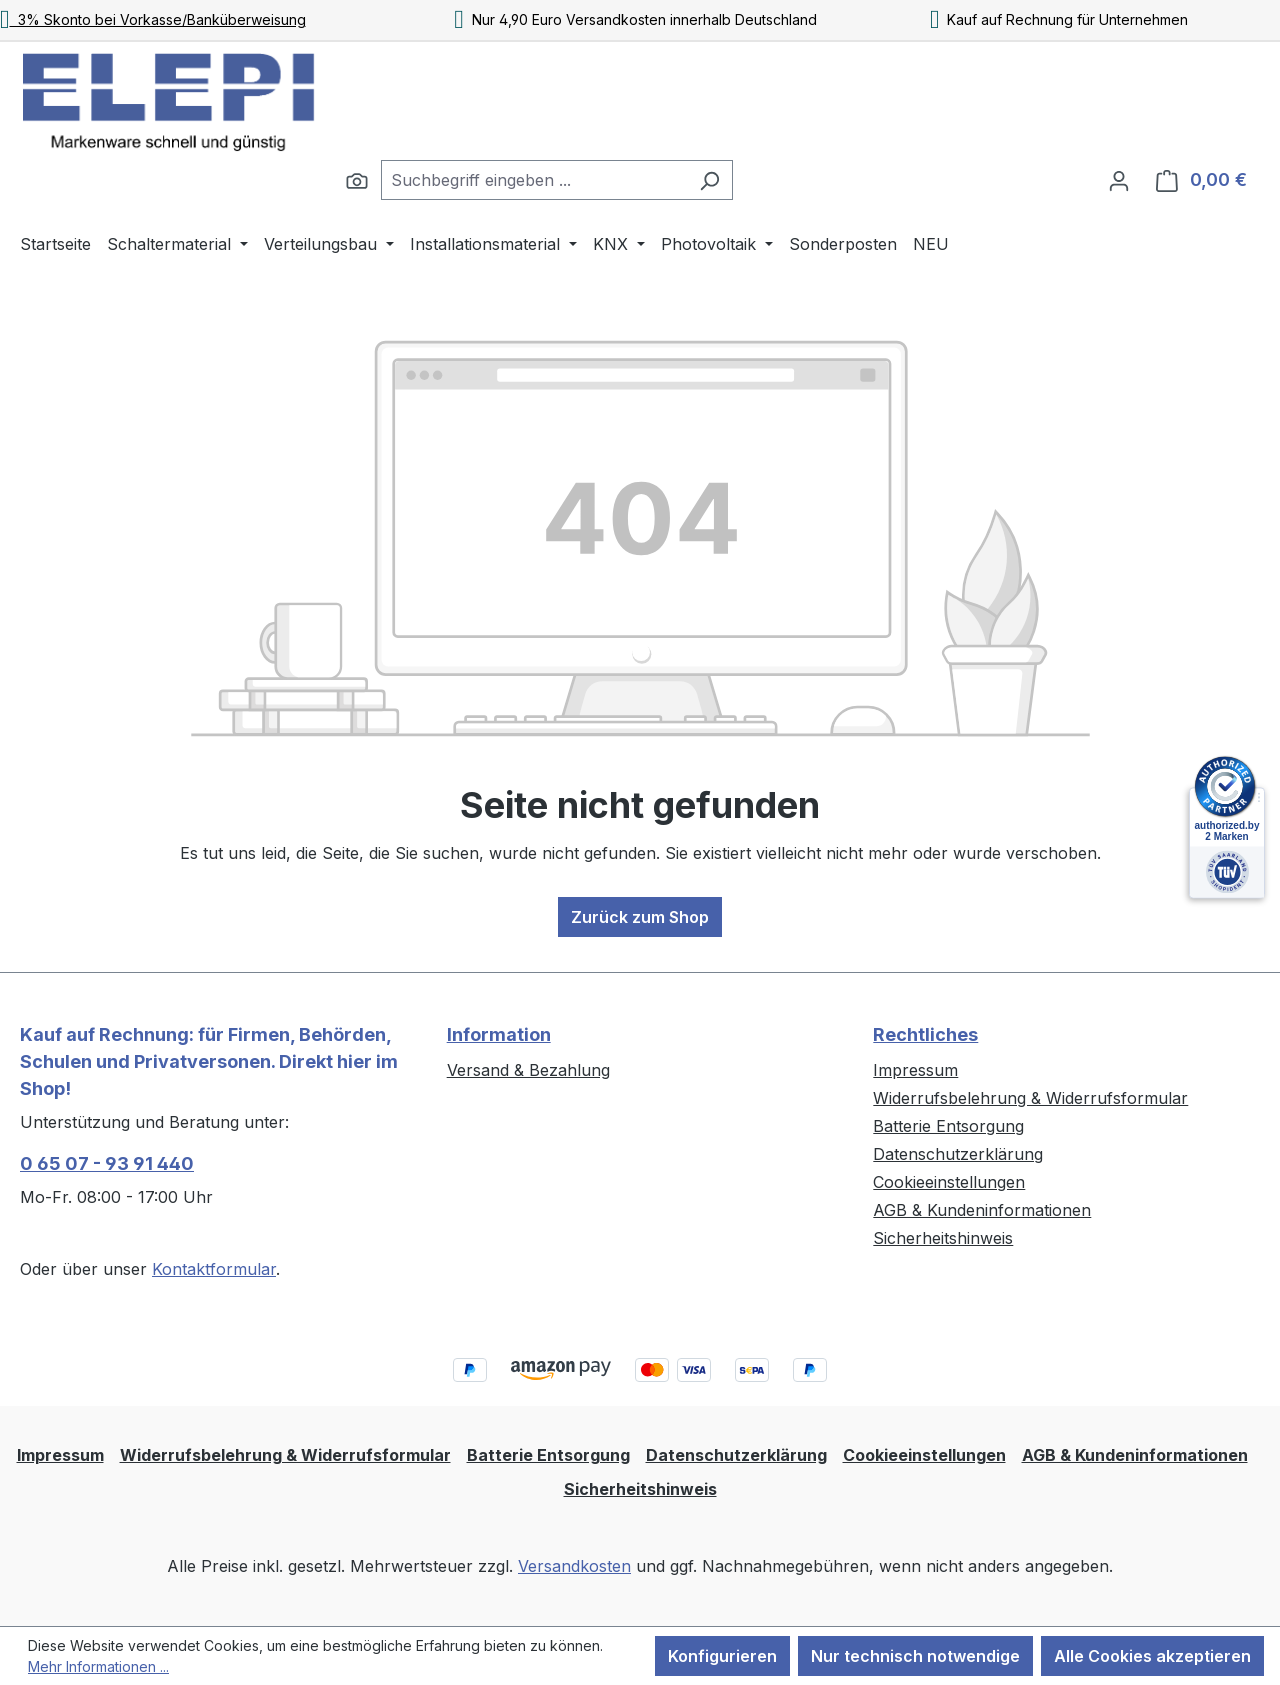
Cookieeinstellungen (949, 1182)
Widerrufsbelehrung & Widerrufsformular (1030, 1098)
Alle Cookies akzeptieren (1152, 1656)
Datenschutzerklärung (958, 1154)
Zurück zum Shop (640, 917)
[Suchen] (357, 180)
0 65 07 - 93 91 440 (107, 1163)
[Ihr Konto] (1119, 180)
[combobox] (534, 180)
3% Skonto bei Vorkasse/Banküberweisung (153, 19)
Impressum (915, 1070)
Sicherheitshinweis (943, 1238)
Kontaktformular (214, 1269)
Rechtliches (925, 1034)
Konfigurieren (722, 1656)
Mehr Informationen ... (98, 1666)
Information (499, 1034)
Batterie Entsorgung (948, 1126)
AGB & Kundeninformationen (982, 1210)
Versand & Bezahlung (528, 1070)
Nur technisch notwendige (915, 1656)
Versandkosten (574, 1566)
